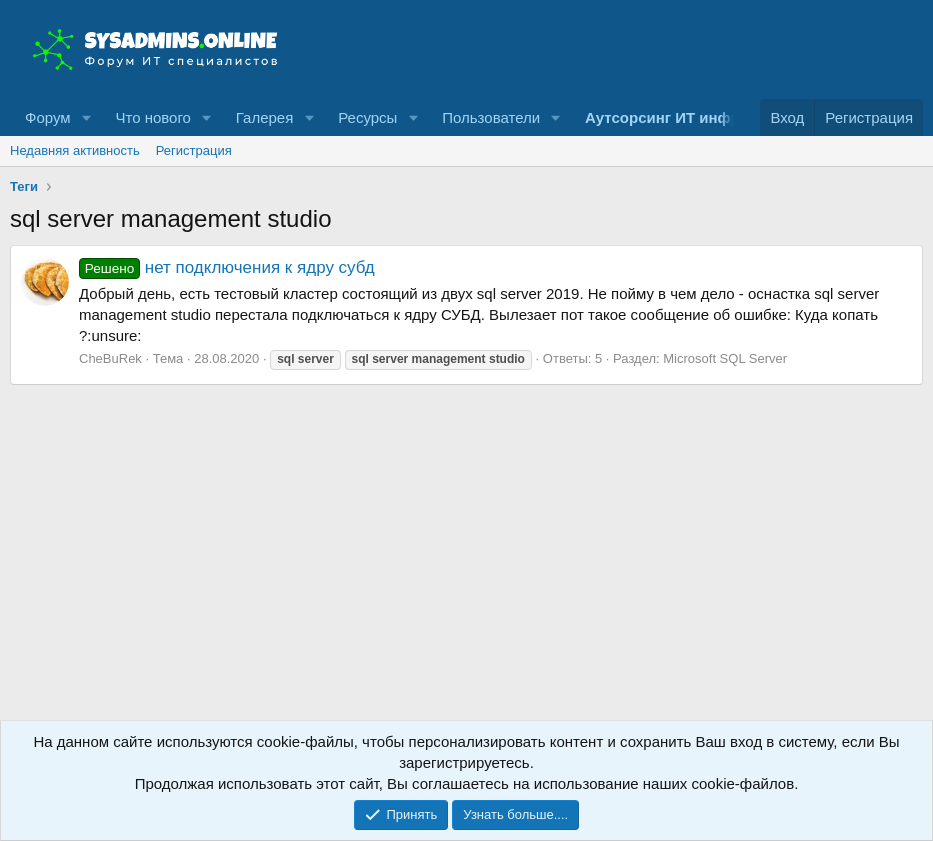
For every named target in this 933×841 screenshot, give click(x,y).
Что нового (152, 117)
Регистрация (194, 150)
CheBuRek (110, 358)
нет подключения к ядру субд (227, 267)
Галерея (265, 117)
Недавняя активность (75, 150)
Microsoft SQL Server (725, 358)
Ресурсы (367, 117)
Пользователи (491, 117)
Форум (48, 117)
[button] (86, 117)
